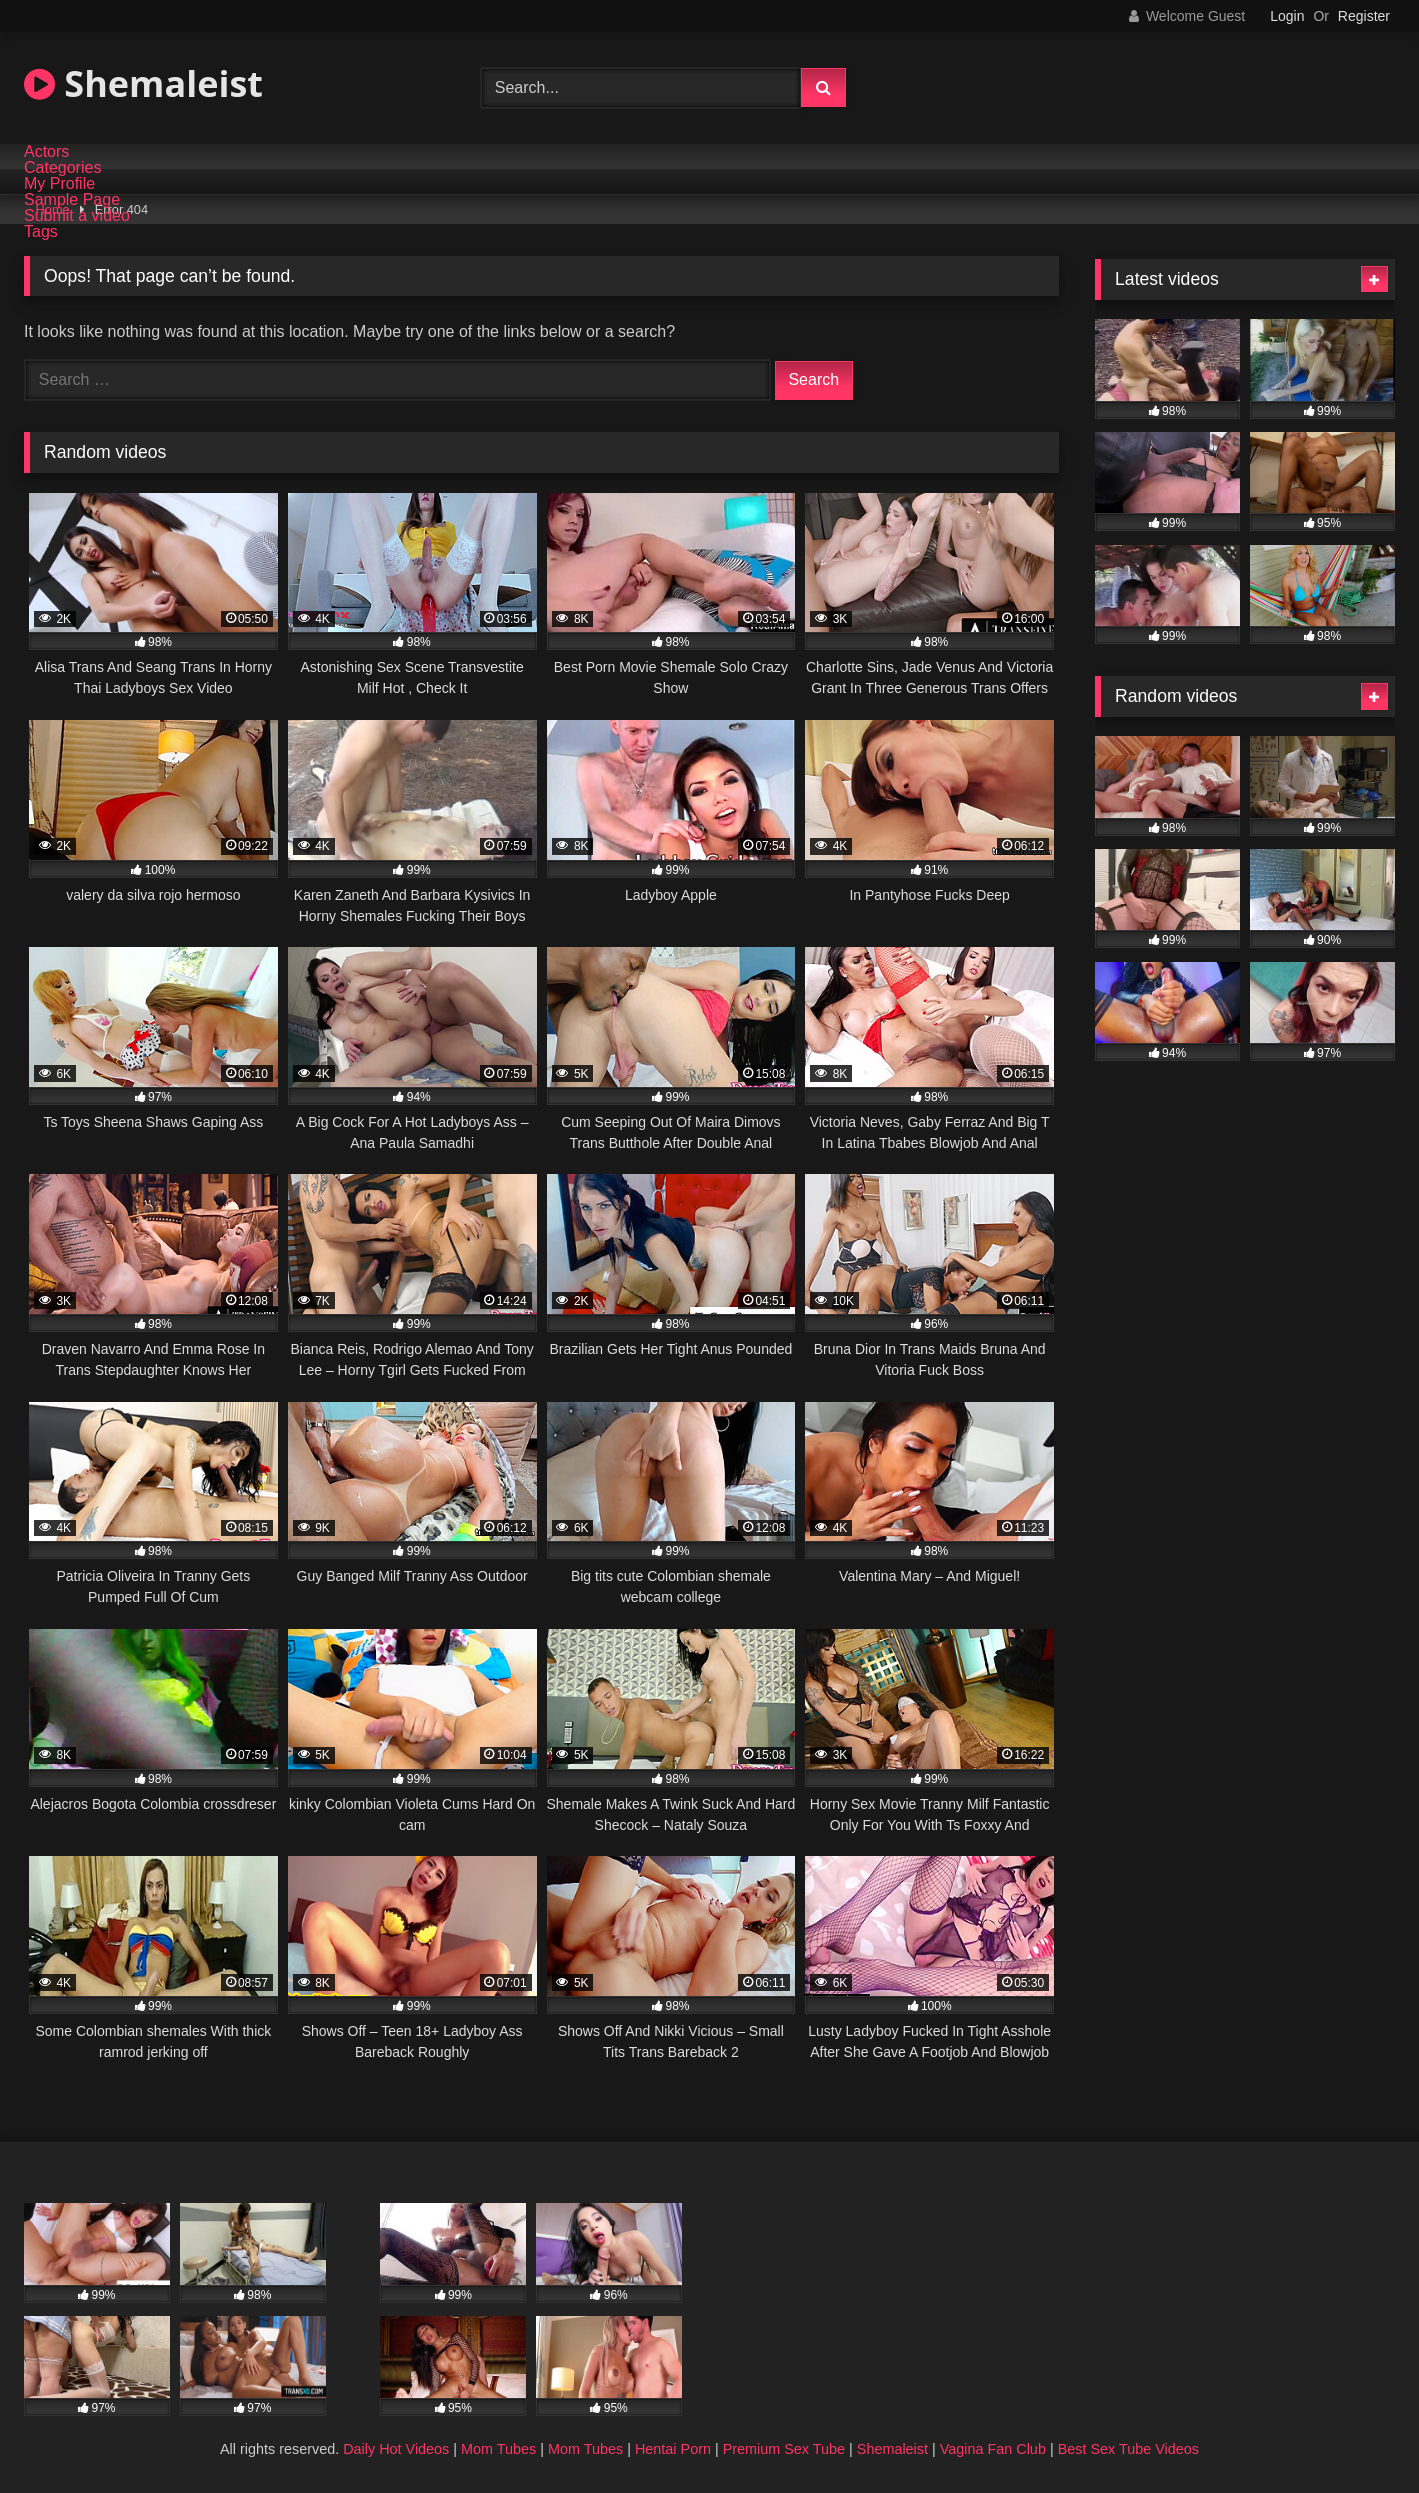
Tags (41, 232)
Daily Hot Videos (396, 2449)
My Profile (59, 184)
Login (1287, 16)
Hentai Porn (673, 2449)
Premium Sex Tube (784, 2449)
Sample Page (72, 200)
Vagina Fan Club (993, 2449)
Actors (46, 152)
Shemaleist (143, 83)
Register (1364, 16)
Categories (62, 168)
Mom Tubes (498, 2449)
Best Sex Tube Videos (1128, 2449)
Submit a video (77, 216)
